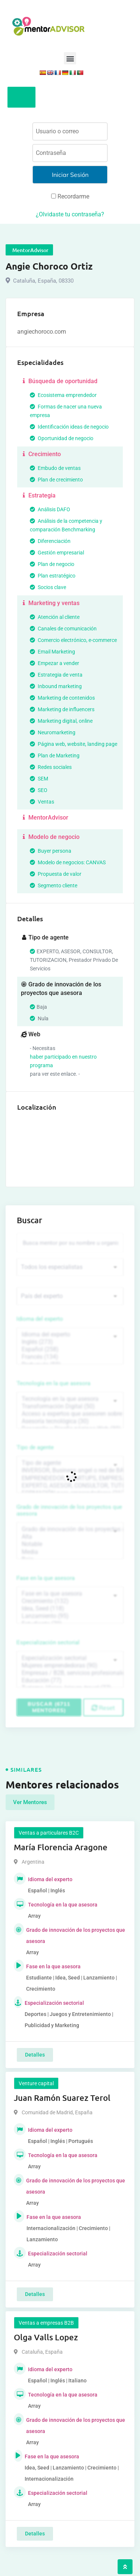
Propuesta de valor (55, 874)
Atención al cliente (55, 617)
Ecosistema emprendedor (63, 395)
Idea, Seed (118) (70, 1608)
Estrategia (38, 495)
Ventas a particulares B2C (49, 1833)
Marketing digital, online (61, 721)
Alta (70, 1536)
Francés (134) (70, 1357)
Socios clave (48, 587)
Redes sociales (51, 767)
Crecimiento (41, 454)
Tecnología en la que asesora (53, 1383)
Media (70, 1552)
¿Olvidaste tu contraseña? (70, 214)
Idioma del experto (40, 1319)
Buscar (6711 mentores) (49, 1707)
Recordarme (70, 196)
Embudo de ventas (55, 468)
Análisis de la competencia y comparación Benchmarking (66, 525)
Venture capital (36, 2083)
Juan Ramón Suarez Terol (62, 2098)
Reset (103, 1707)
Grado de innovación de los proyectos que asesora (69, 1510)
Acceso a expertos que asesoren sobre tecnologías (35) (70, 1414)
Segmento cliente (53, 885)
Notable (70, 1544)
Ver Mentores (30, 1802)
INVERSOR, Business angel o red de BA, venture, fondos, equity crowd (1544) (70, 1470)
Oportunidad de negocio (61, 438)
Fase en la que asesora (46, 1578)
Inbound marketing (56, 686)
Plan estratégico (52, 576)
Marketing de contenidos (62, 698)
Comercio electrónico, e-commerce (73, 640)
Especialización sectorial (48, 1642)
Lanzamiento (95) (70, 1616)
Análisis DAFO (50, 509)
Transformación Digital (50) (70, 1406)
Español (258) (70, 1349)
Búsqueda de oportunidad (59, 381)
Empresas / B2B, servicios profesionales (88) (70, 1673)
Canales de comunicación (63, 629)
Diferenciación (50, 541)
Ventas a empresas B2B (46, 2323)
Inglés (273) (70, 1342)
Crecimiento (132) (70, 1601)
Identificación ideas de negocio (69, 427)
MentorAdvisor (44, 817)
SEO (38, 790)
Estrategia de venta (56, 675)
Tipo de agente (35, 1447)
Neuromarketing (52, 732)
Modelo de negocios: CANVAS (68, 862)
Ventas (42, 802)
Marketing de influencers (62, 709)
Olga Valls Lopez (46, 2337)
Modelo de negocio (50, 836)
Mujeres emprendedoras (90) (70, 1665)
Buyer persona (50, 851)
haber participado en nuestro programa (63, 1061)
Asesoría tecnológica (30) (70, 1421)
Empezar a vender (54, 663)
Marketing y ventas (50, 603)
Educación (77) (70, 1680)
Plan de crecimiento (56, 480)
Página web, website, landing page (73, 744)
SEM (39, 779)
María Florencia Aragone (61, 1847)
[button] (70, 58)
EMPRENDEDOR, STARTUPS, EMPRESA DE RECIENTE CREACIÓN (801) (70, 1478)
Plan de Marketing (55, 756)
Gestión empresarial (57, 553)
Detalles (35, 2055)
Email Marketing (52, 652)
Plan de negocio (52, 564)
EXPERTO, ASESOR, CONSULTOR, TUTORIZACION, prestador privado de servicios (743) (70, 1485)
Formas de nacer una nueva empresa (66, 411)
